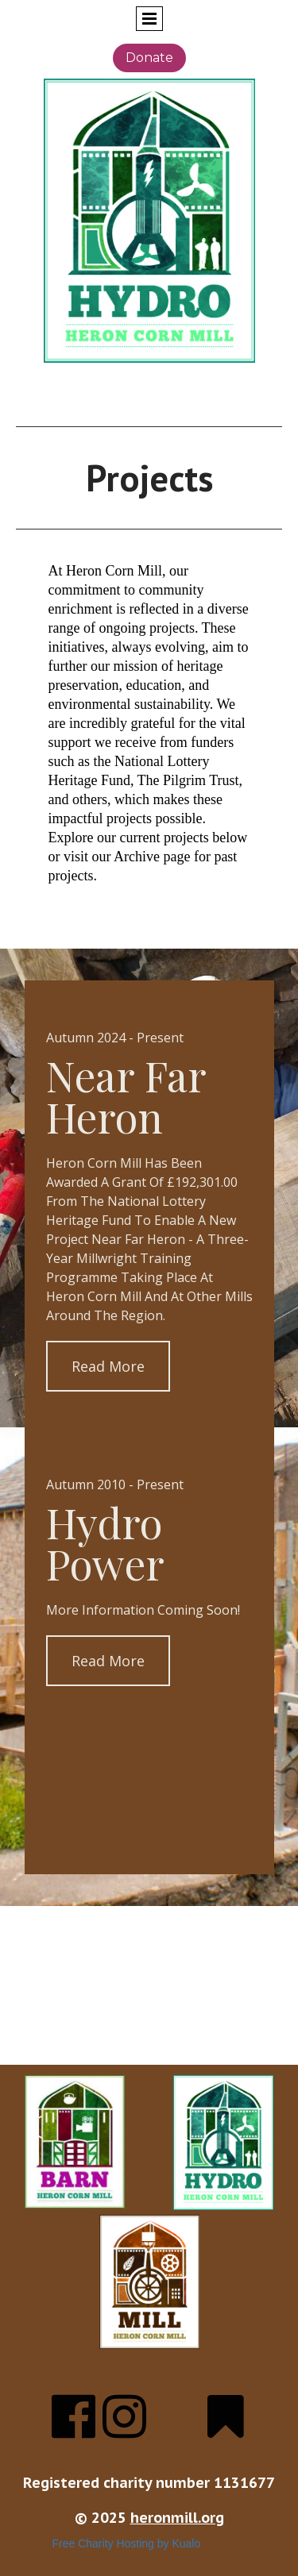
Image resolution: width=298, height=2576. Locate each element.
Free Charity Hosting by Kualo (126, 2543)
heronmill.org (177, 2518)
